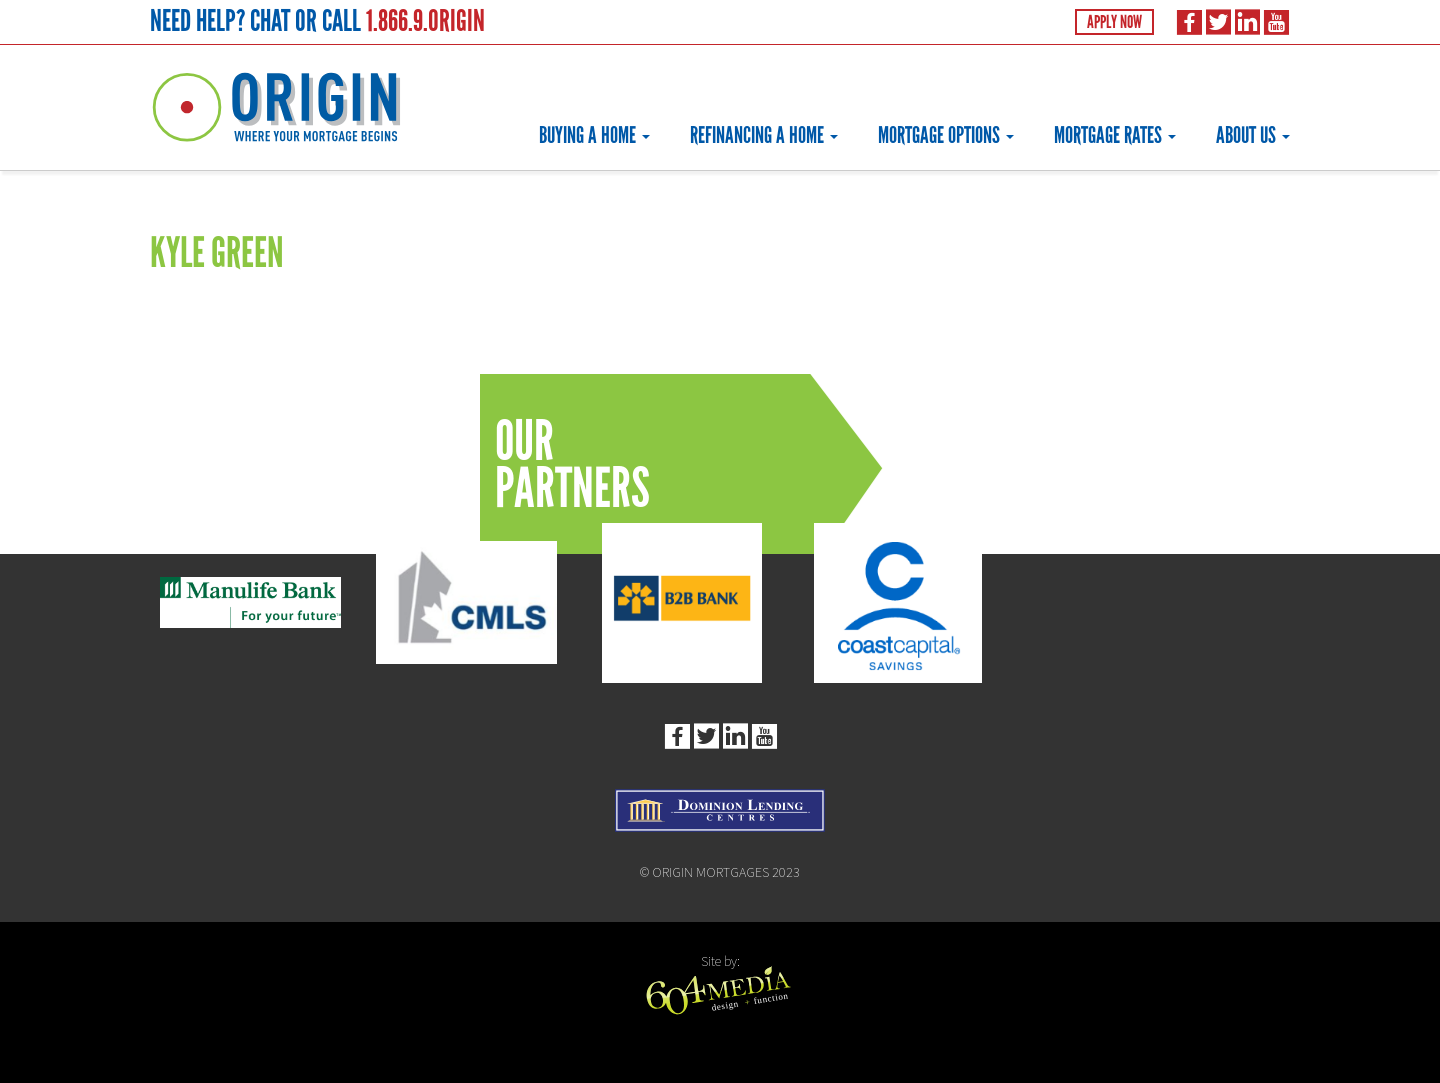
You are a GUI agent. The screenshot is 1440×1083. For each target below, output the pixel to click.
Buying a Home (594, 135)
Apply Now (1114, 22)
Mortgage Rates (1115, 135)
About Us (1253, 135)
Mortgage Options (946, 135)
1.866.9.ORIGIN (425, 20)
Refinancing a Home (764, 135)
